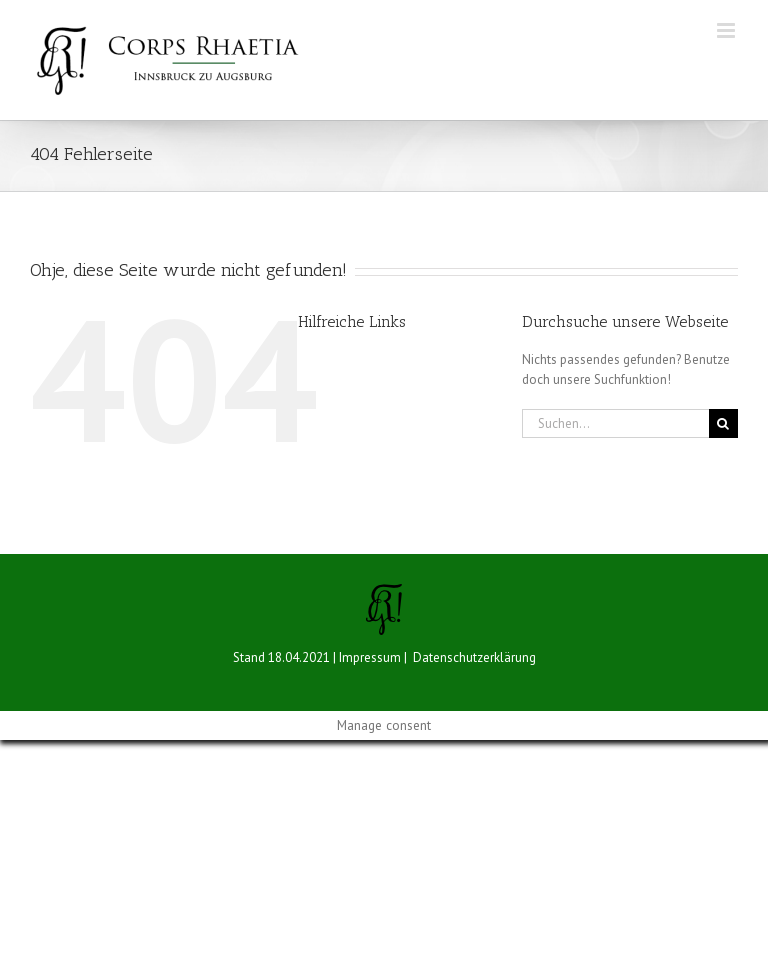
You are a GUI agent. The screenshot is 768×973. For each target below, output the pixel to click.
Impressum (370, 657)
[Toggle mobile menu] (727, 30)
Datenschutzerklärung (474, 657)
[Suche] (723, 423)
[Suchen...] (615, 423)
